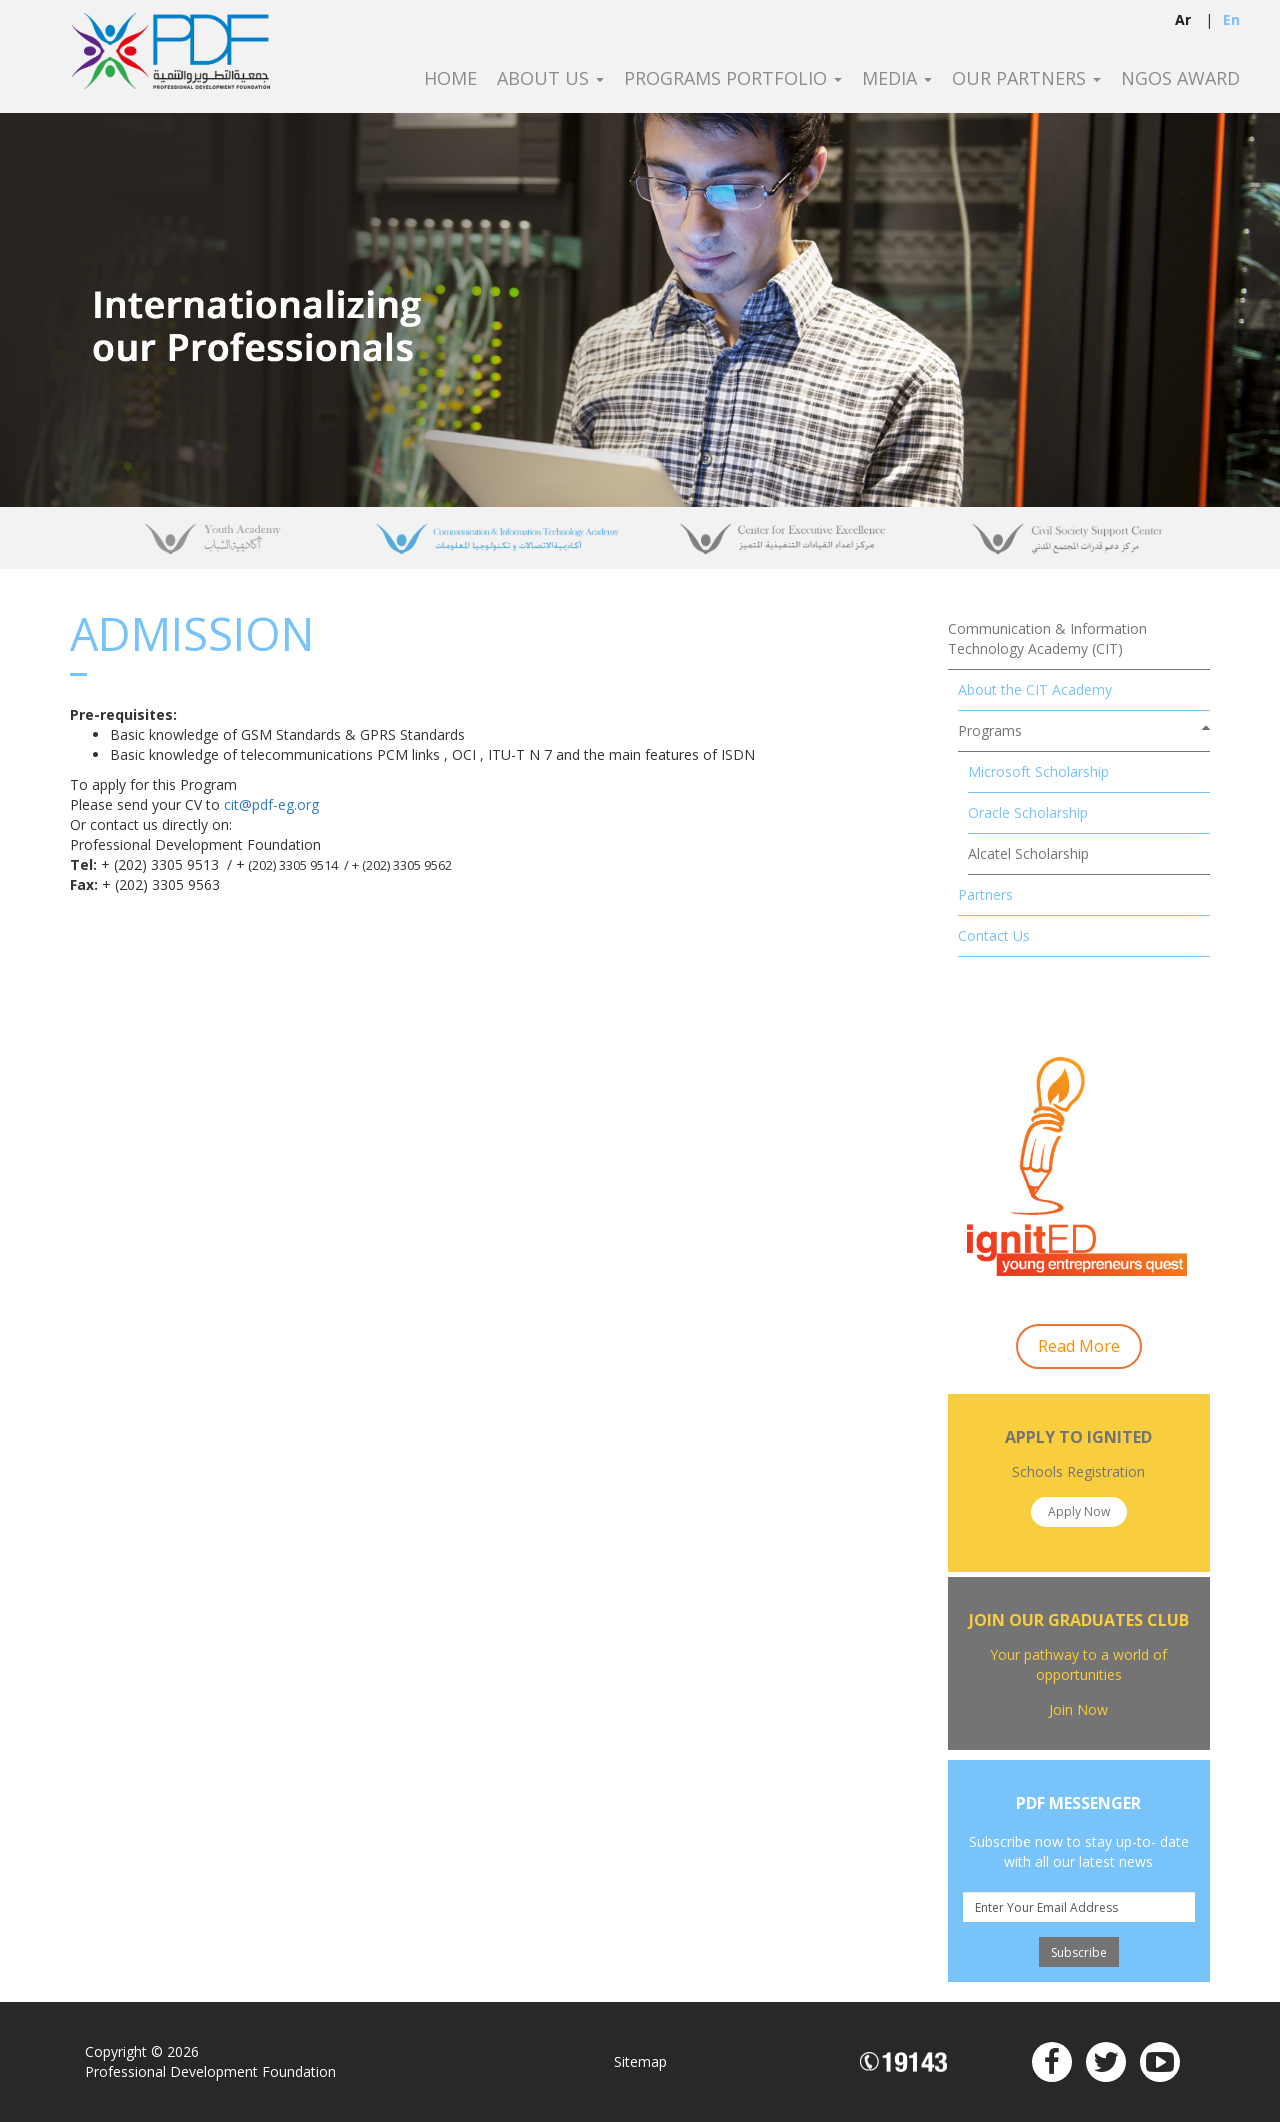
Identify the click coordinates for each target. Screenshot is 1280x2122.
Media (897, 79)
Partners (985, 894)
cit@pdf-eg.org (271, 804)
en (1231, 19)
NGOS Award (1180, 79)
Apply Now (1079, 1511)
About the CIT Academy (1035, 689)
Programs (990, 730)
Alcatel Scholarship (1028, 853)
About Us (550, 79)
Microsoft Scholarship (1038, 771)
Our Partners (1026, 79)
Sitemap (640, 2061)
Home (450, 79)
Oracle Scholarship (1028, 812)
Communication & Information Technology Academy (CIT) (1047, 638)
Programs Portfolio (733, 79)
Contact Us (994, 935)
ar (1183, 19)
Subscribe (1079, 1952)
